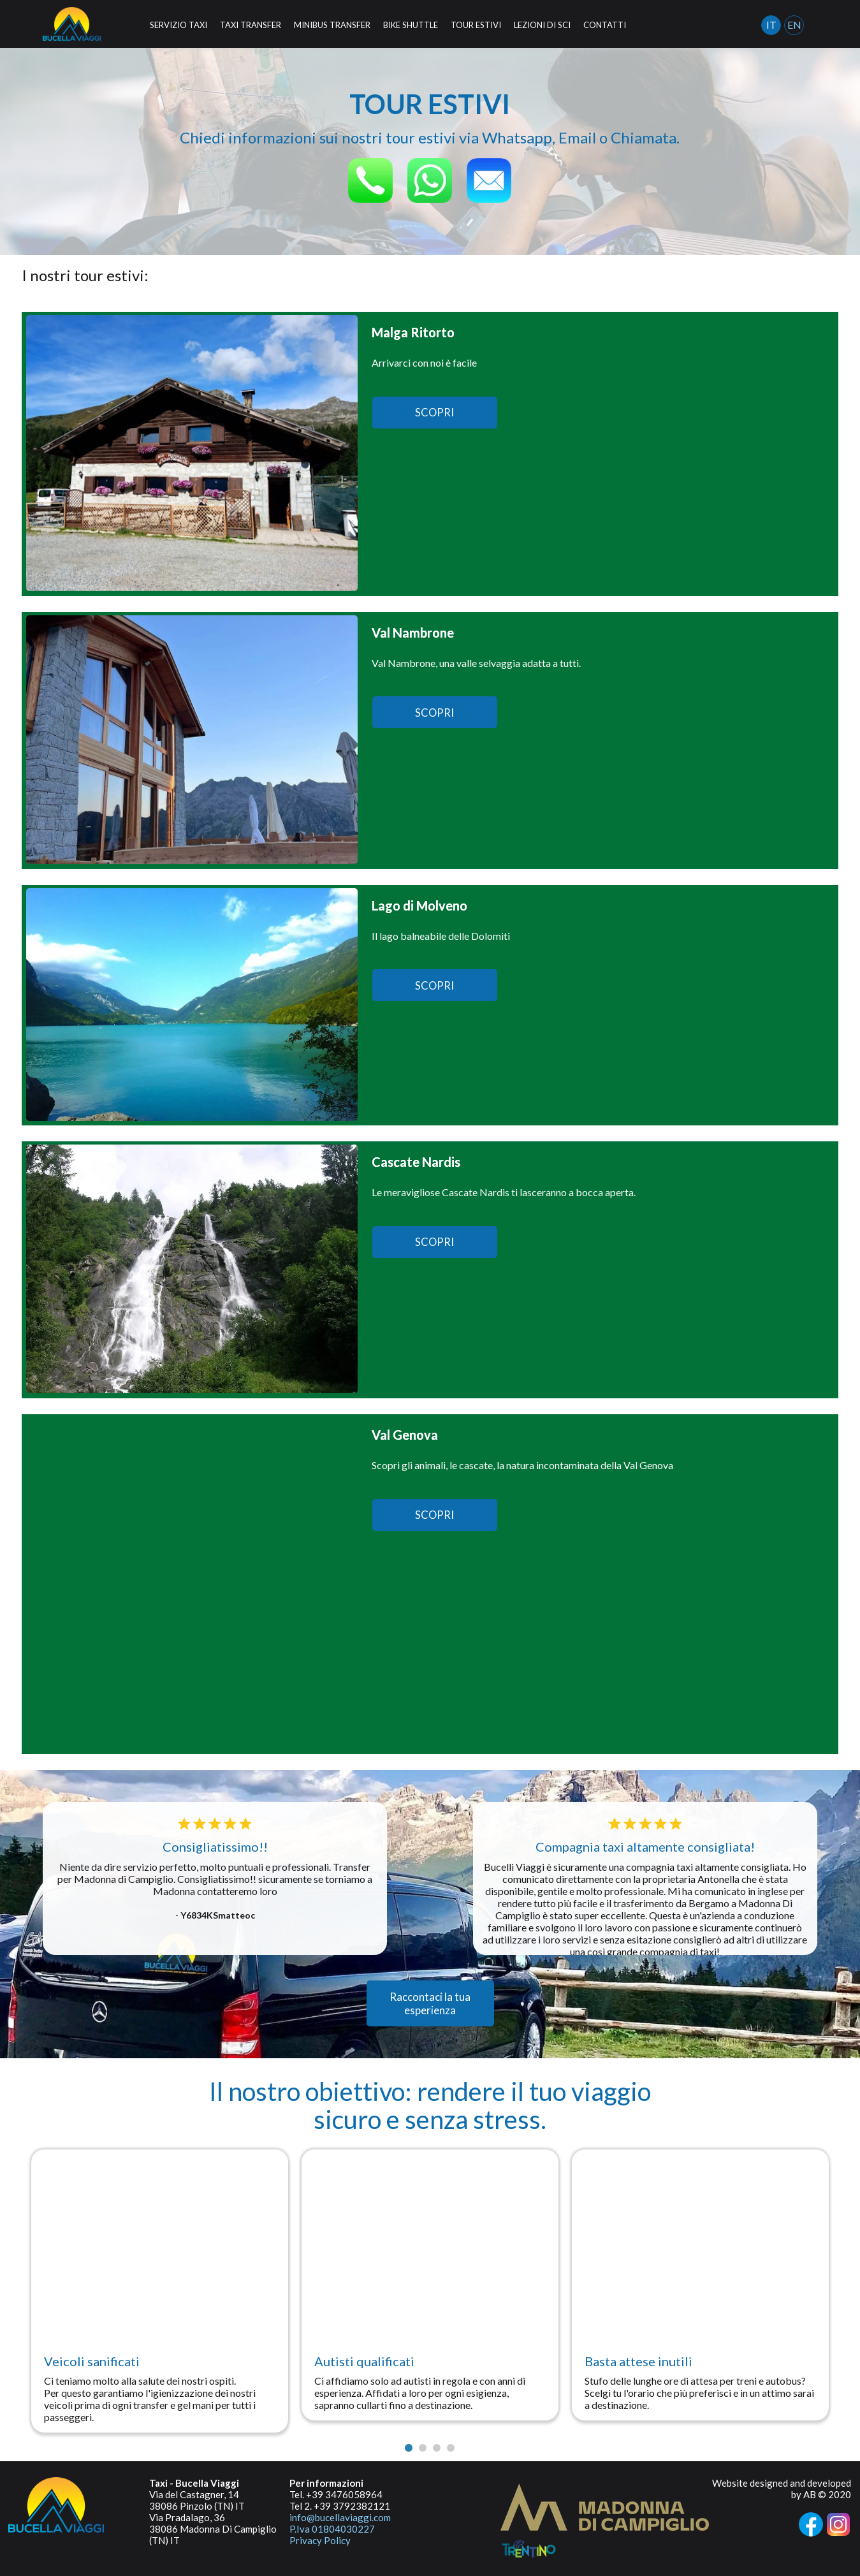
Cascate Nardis (416, 1161)
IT (771, 24)
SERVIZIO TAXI (178, 25)
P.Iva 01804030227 (332, 2529)
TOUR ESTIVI (476, 25)
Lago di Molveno (419, 905)
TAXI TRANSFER (250, 25)
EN (794, 24)
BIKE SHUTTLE (410, 25)
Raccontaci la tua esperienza (430, 2003)
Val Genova (405, 1434)
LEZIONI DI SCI (542, 25)
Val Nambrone (413, 632)
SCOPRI (435, 413)
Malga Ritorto (413, 332)
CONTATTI (604, 25)
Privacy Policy (320, 2540)
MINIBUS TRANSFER (332, 25)
